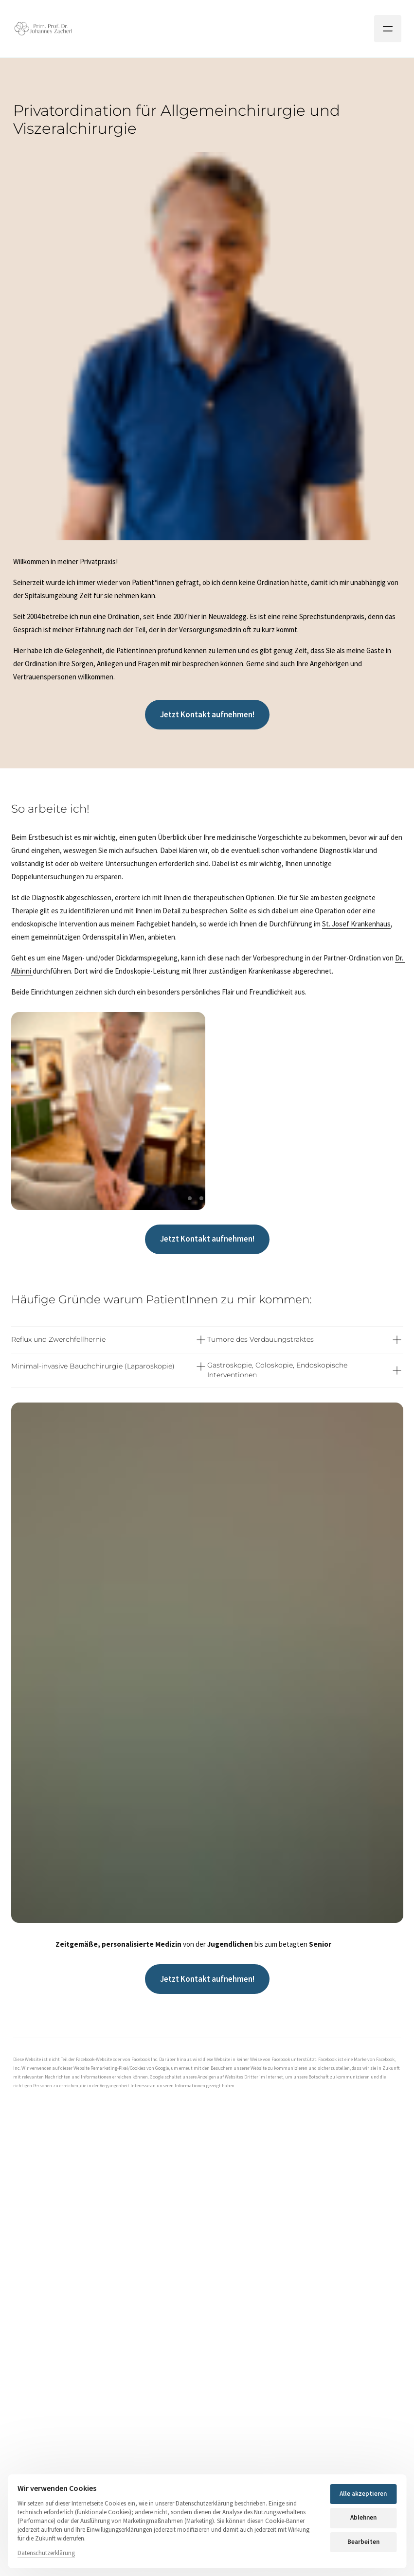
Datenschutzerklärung (46, 2553)
